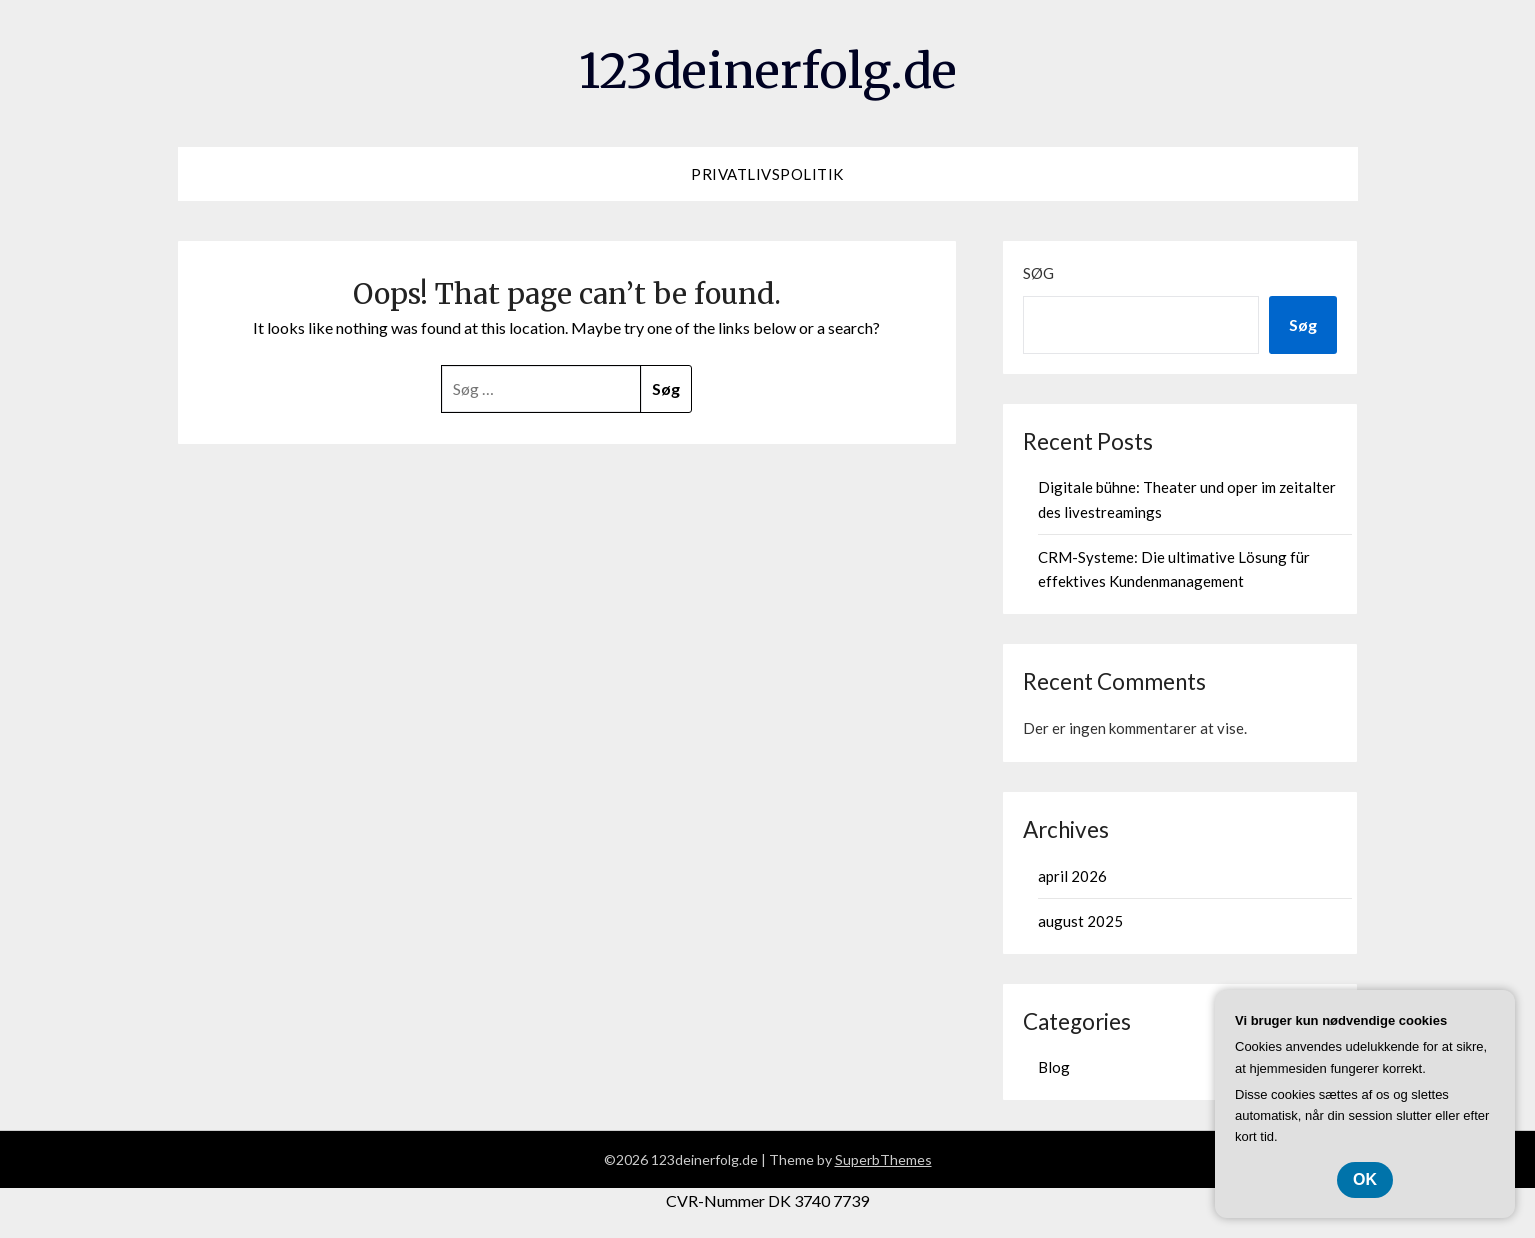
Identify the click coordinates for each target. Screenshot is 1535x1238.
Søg (1038, 273)
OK (1365, 1179)
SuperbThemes (883, 1159)
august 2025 (1080, 921)
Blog (1054, 1067)
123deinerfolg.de (768, 71)
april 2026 (1072, 876)
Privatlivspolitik (767, 174)
